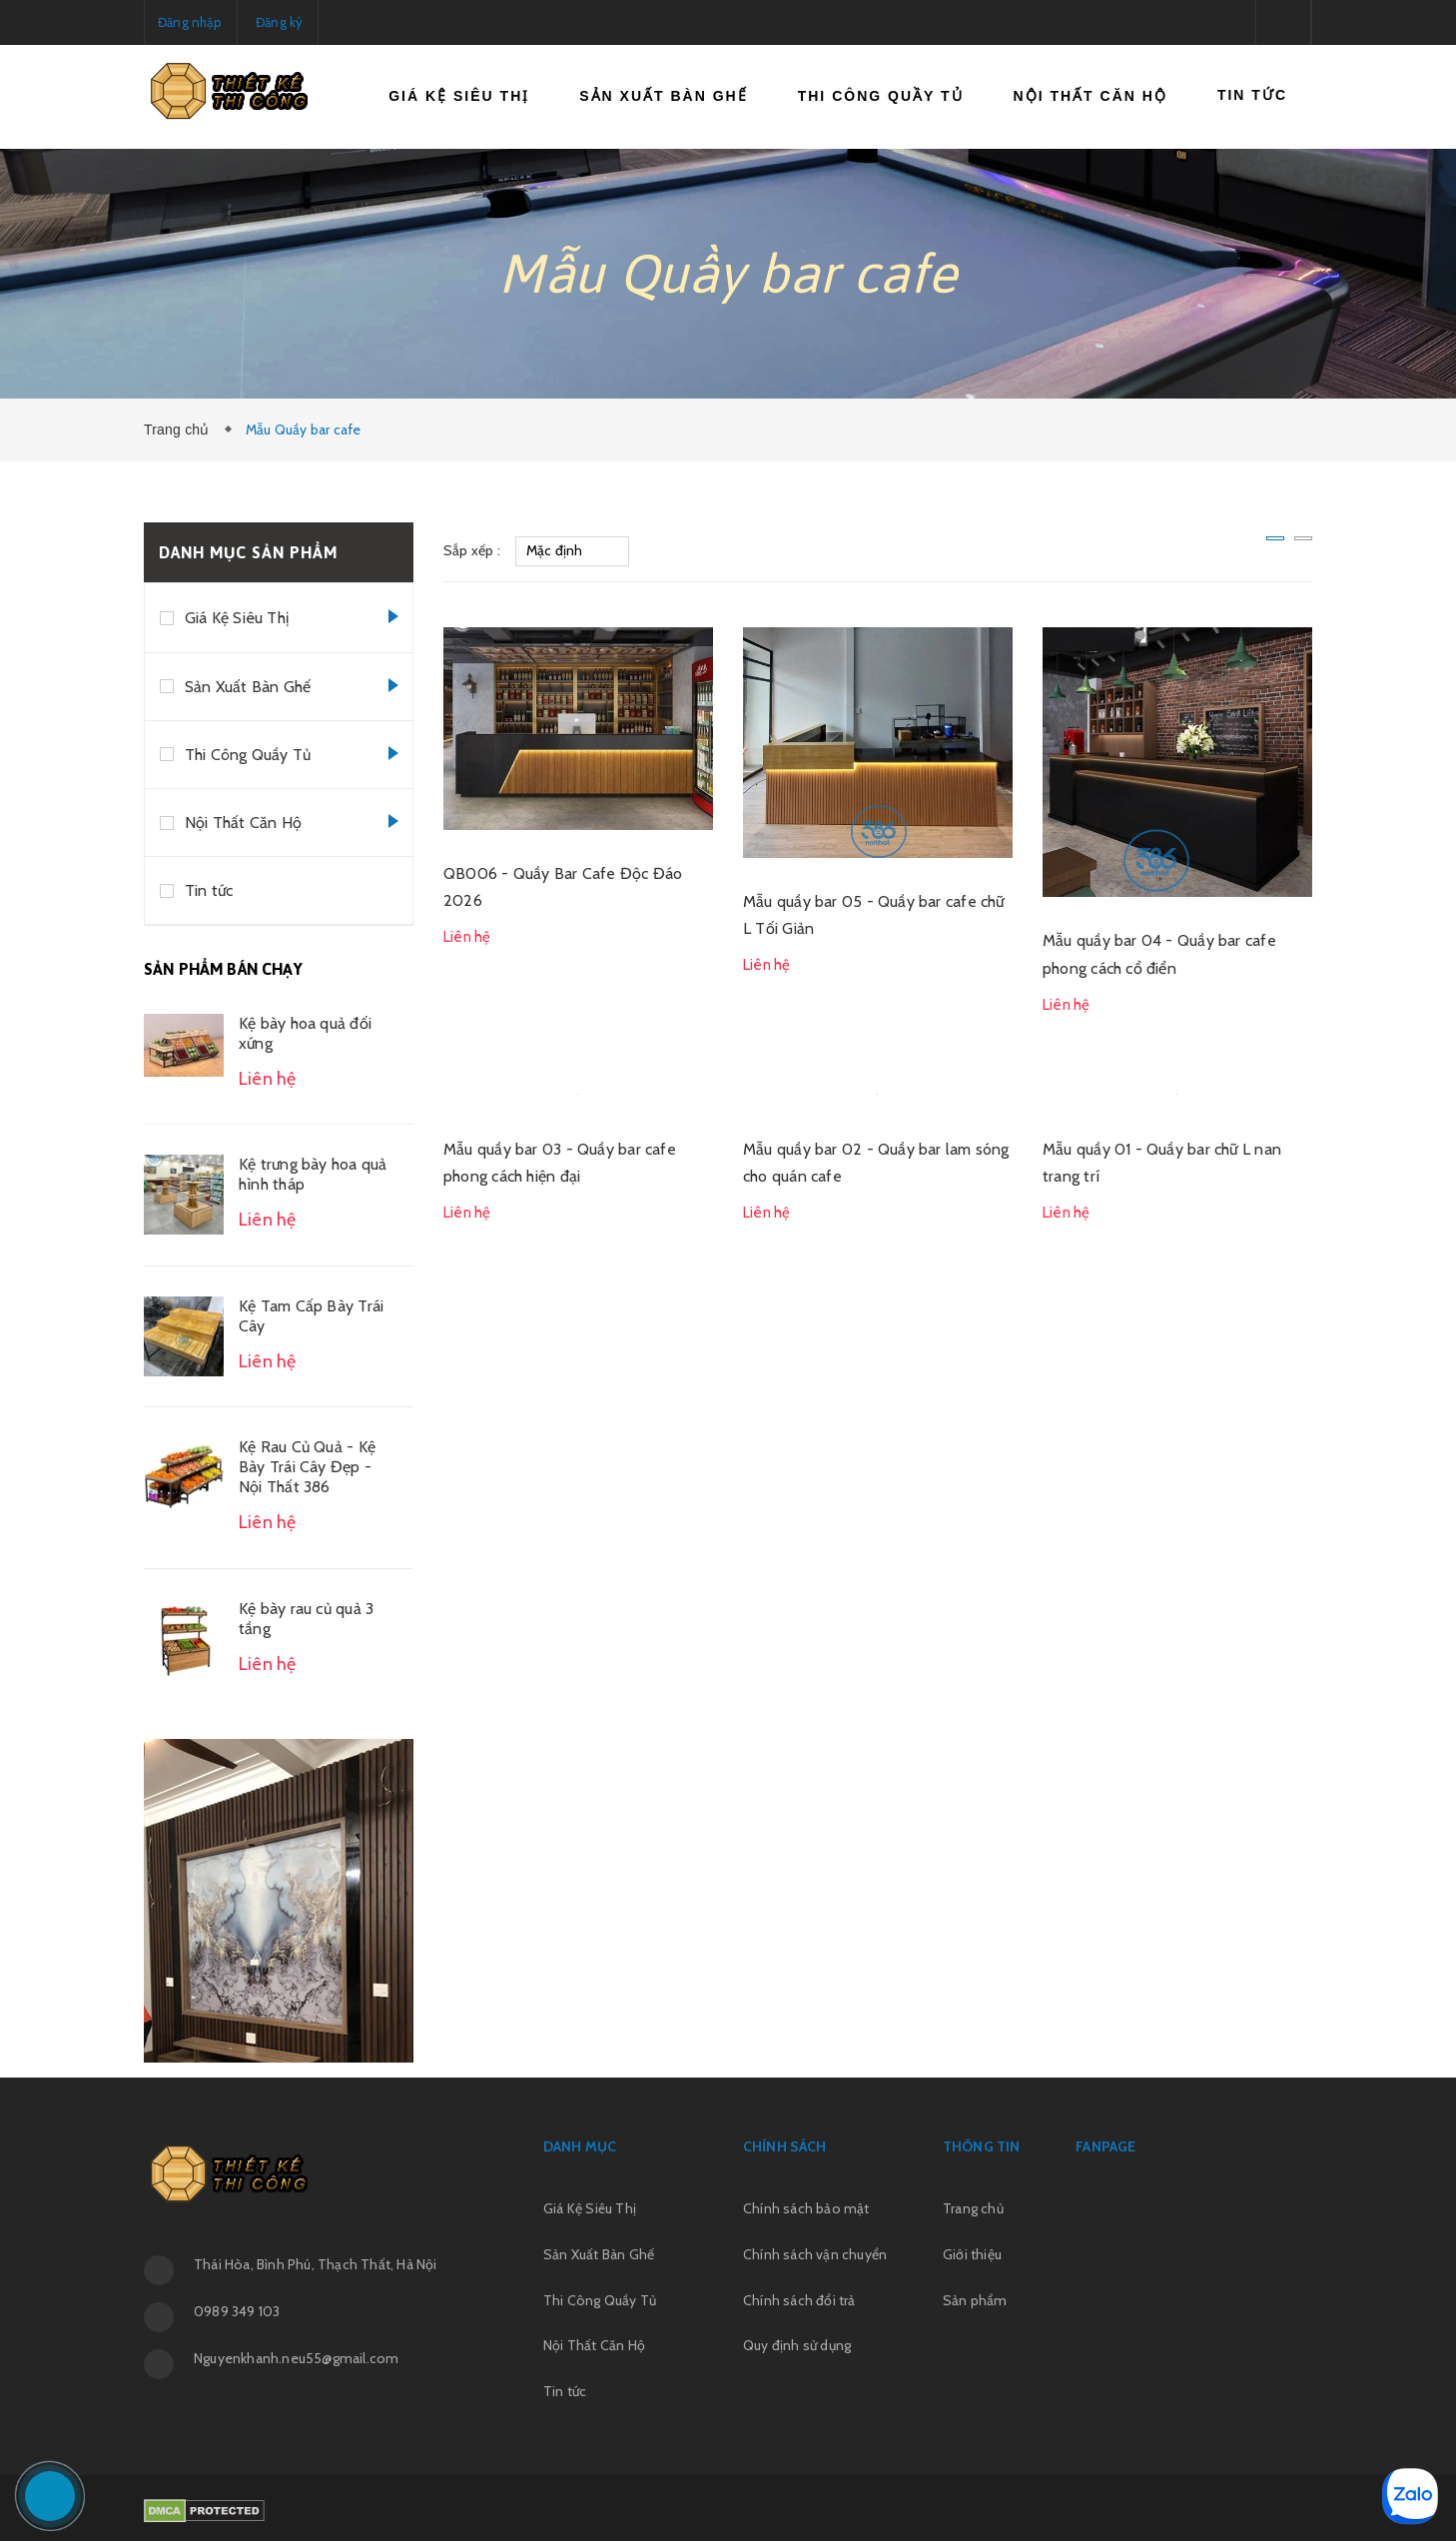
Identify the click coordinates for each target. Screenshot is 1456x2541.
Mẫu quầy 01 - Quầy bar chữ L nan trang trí (1162, 1163)
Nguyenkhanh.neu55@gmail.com (296, 2358)
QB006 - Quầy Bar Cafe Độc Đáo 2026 (562, 887)
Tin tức (1252, 95)
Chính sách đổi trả (799, 2300)
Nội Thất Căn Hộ (1090, 96)
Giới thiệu (972, 2254)
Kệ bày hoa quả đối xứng (305, 1033)
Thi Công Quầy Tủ (881, 96)
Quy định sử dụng (797, 2345)
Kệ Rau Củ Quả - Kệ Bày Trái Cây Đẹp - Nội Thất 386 (307, 1466)
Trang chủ (181, 429)
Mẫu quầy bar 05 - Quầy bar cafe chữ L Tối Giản (874, 915)
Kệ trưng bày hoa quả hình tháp (312, 1174)
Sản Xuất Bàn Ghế (663, 96)
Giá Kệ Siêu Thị (458, 96)
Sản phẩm (975, 2300)
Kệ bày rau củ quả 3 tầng (306, 1618)
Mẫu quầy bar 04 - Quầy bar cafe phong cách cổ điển (1159, 954)
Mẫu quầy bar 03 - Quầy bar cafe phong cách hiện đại (559, 1163)
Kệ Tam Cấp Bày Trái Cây (311, 1315)
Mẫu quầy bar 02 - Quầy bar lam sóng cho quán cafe (876, 1163)
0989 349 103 (237, 2311)
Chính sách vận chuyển (815, 2254)
